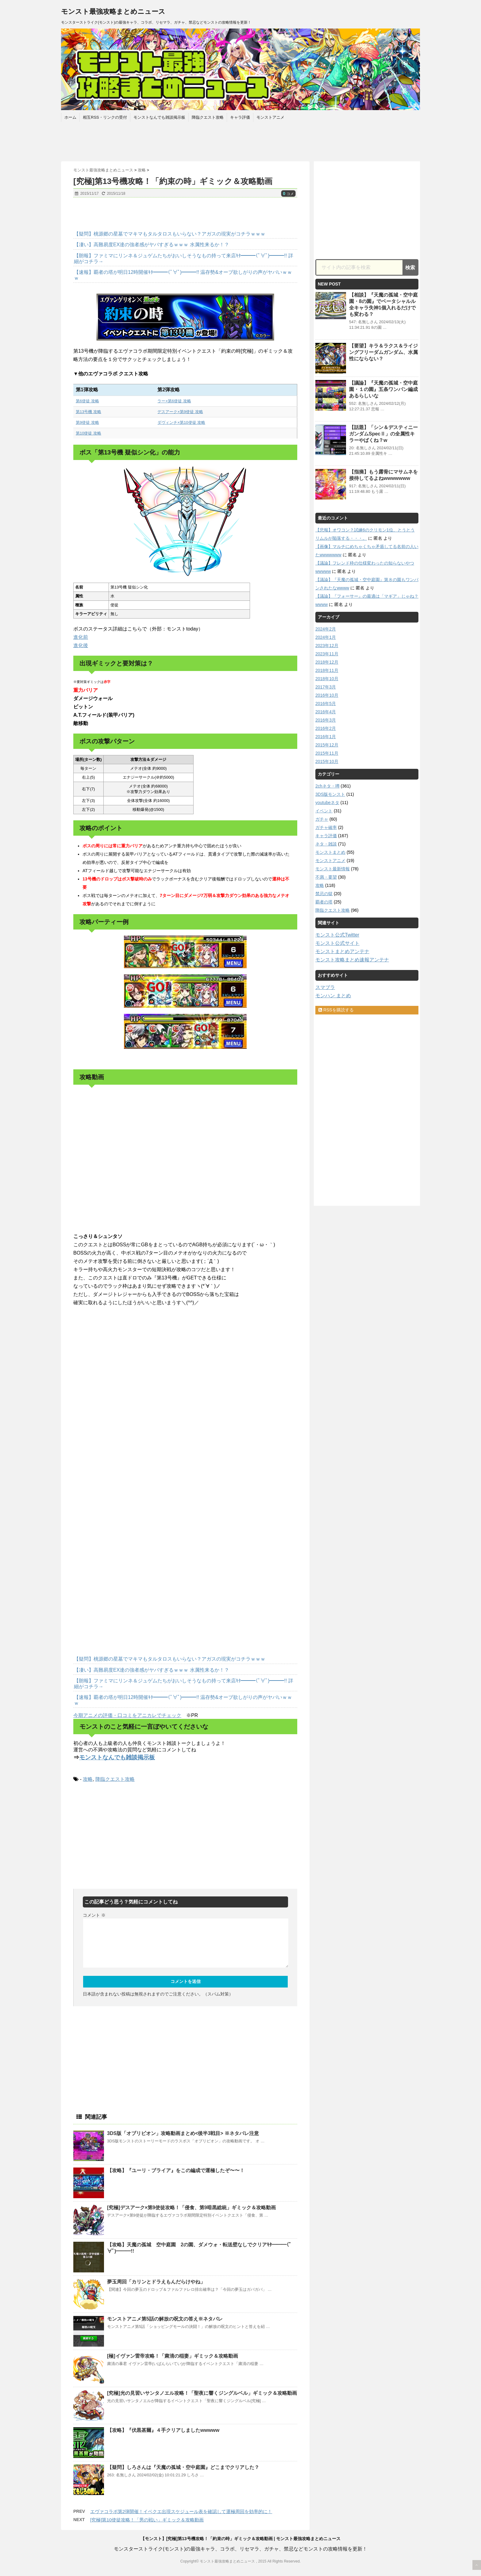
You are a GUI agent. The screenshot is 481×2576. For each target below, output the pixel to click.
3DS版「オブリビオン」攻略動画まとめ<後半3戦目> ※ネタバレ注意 (183, 2133)
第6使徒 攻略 (87, 401)
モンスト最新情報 (332, 868)
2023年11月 (326, 653)
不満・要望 (326, 877)
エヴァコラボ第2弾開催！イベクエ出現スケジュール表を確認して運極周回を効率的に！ (181, 2511)
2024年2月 (325, 629)
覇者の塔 (324, 901)
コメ (288, 194)
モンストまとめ (330, 852)
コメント (94, 1915)
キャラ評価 (240, 117)
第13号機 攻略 (88, 411)
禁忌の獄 (324, 893)
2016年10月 (326, 695)
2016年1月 (325, 736)
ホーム (70, 117)
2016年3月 (325, 720)
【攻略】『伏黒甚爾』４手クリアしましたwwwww (163, 2430)
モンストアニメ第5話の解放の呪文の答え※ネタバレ (165, 2318)
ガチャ (321, 819)
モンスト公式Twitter (337, 934)
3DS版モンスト (330, 794)
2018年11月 (326, 670)
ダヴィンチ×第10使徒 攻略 (181, 422)
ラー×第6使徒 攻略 (174, 401)
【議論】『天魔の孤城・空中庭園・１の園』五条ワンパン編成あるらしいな (383, 389)
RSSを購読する (336, 1009)
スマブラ (325, 987)
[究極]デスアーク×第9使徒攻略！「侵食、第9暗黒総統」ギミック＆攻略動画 (191, 2207)
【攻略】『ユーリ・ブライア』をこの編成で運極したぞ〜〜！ (175, 2170)
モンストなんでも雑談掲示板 (159, 117)
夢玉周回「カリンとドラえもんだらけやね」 (156, 2281)
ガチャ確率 (326, 827)
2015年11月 (326, 753)
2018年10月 (326, 678)
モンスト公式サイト (337, 943)
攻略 (88, 1779)
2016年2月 (325, 728)
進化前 (80, 637)
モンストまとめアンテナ (342, 951)
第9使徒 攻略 (87, 422)
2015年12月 (326, 744)
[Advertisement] (240, 140)
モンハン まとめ (333, 995)
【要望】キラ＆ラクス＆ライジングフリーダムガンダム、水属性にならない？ (383, 352)
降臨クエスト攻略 (208, 117)
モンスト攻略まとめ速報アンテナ (352, 959)
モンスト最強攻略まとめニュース (113, 11)
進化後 (80, 645)
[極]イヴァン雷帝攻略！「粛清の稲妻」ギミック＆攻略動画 (172, 2356)
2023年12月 (326, 645)
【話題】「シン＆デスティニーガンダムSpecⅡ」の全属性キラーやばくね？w (383, 434)
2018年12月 (326, 662)
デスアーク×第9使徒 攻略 (180, 411)
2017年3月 (325, 686)
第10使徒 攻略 (88, 433)
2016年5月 (325, 703)
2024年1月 (325, 637)
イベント (324, 810)
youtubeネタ (327, 802)
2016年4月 (325, 711)
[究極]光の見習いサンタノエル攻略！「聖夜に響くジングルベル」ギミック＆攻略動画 (202, 2393)
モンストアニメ (270, 117)
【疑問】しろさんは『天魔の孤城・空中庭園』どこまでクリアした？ (183, 2467)
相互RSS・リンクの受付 (105, 117)
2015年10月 (326, 761)
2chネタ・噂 (327, 786)
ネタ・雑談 (326, 843)
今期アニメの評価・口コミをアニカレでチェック (127, 1715)
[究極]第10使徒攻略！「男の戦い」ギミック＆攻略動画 (147, 2519)
